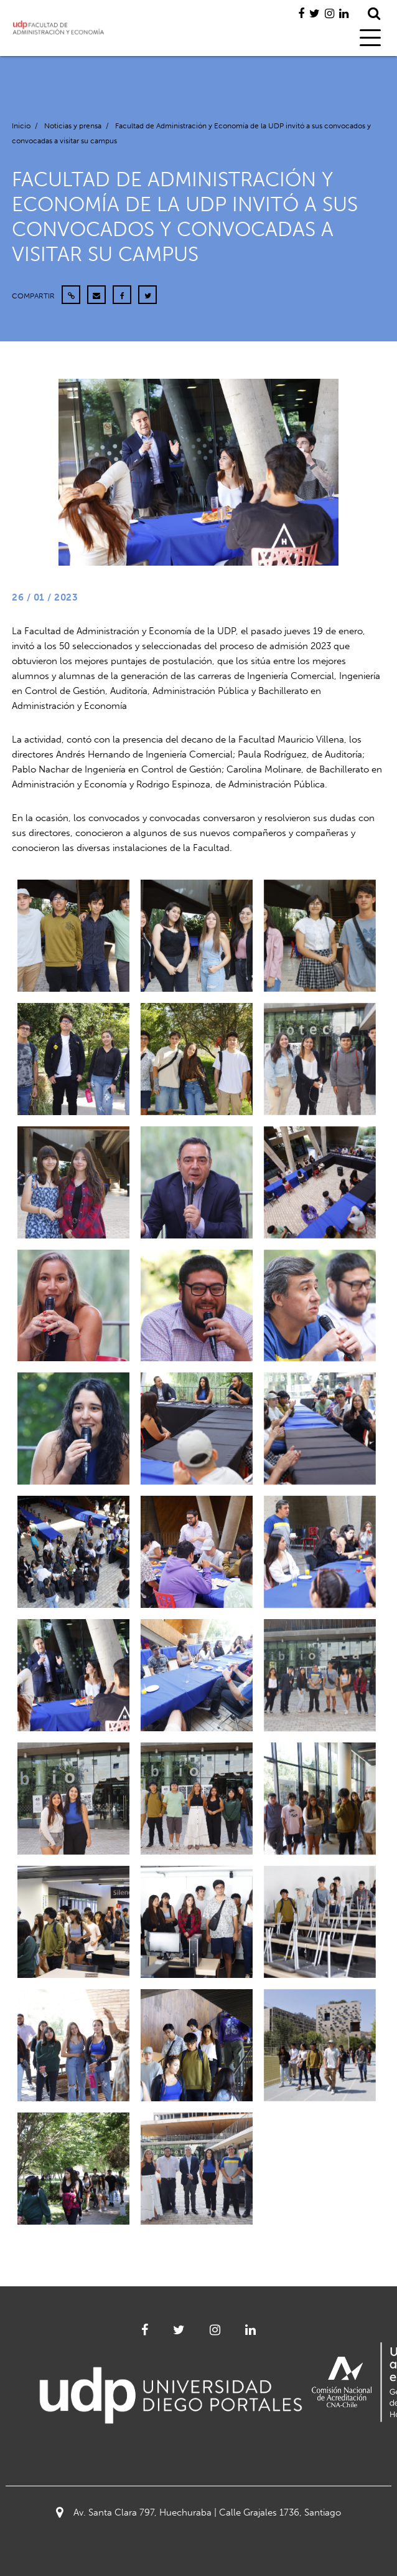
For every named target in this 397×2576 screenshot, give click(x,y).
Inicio (21, 125)
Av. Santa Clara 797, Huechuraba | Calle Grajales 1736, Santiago (198, 2512)
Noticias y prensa (72, 125)
